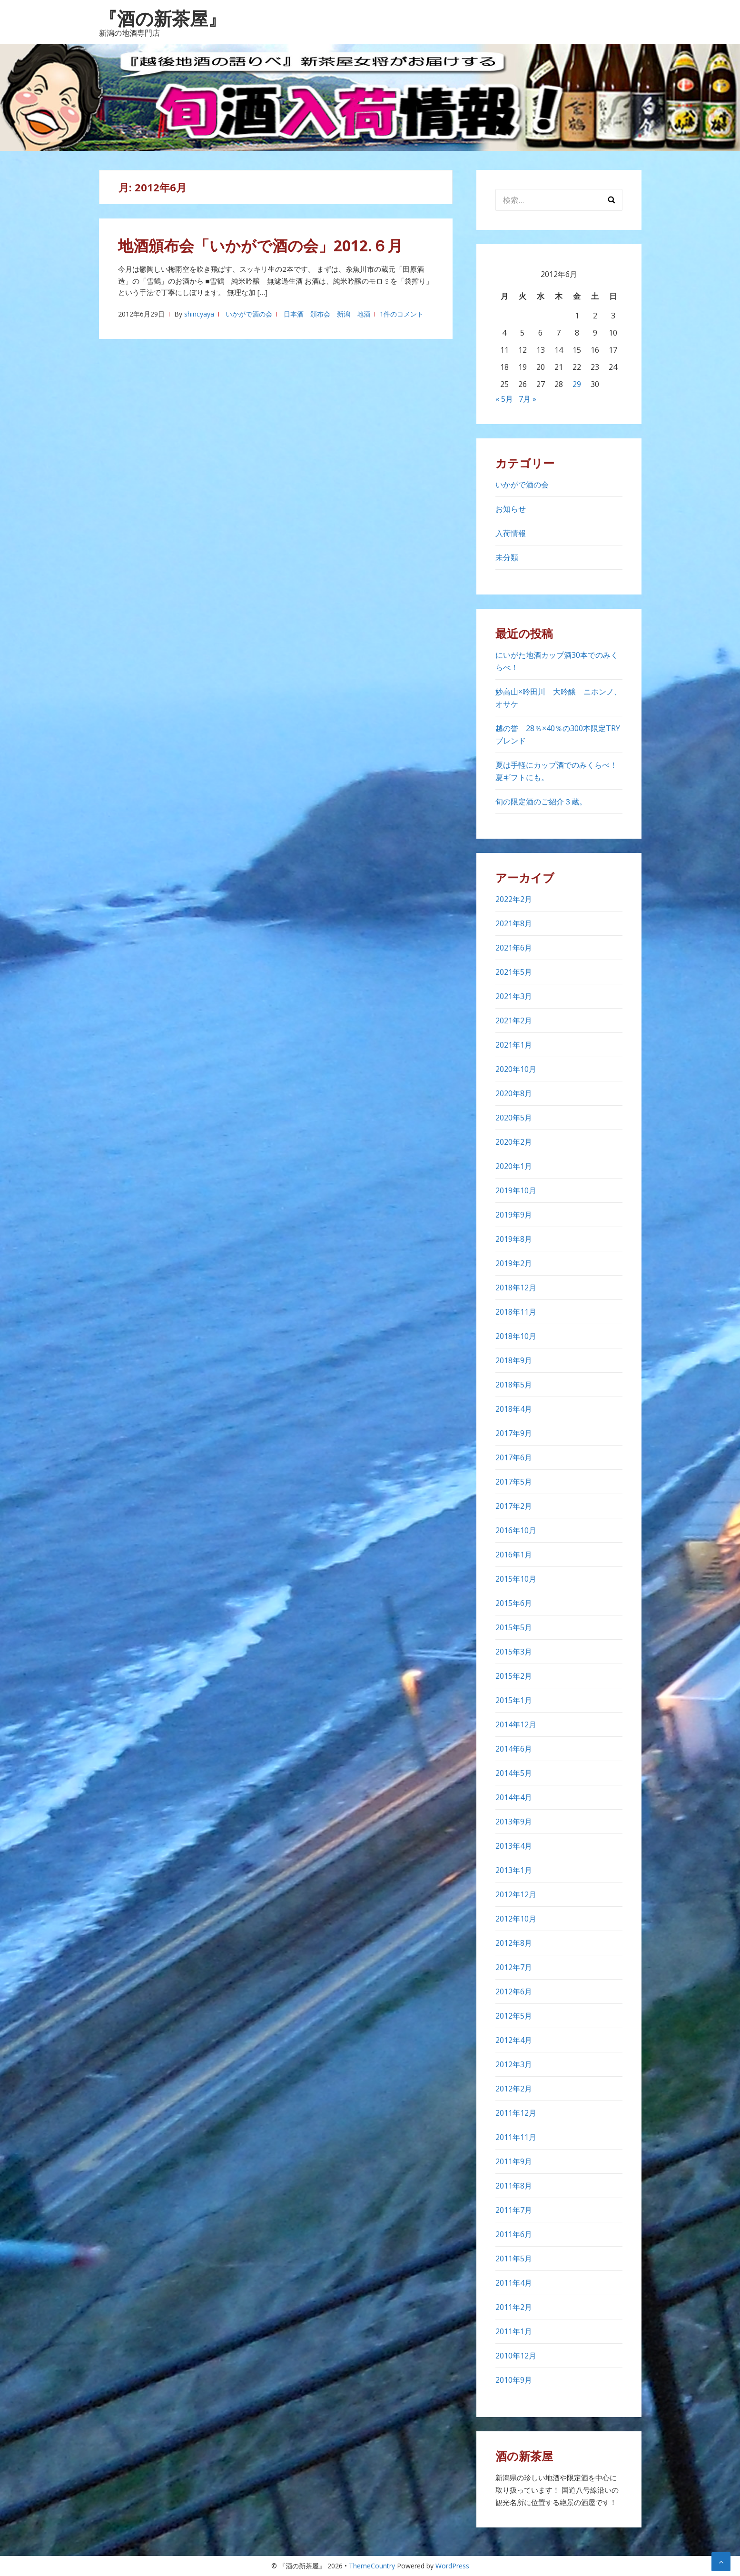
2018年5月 (513, 1384)
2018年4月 (513, 1409)
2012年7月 (513, 1967)
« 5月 (504, 399)
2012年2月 (513, 2088)
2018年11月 (515, 1312)
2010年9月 (513, 2380)
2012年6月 (513, 1991)
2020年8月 (513, 1093)
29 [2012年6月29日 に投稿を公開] (576, 384)
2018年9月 (513, 1360)
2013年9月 (513, 1821)
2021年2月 (513, 1020)
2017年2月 (513, 1506)
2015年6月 (513, 1603)
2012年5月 (513, 2016)
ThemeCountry (372, 2565)
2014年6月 (513, 1749)
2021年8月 (513, 923)
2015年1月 (513, 1700)
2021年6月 (513, 947)
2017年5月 (513, 1481)
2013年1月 (513, 1870)
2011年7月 (513, 2210)
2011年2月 (513, 2307)
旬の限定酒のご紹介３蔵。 (541, 801)
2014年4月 (513, 1797)
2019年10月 (515, 1190)
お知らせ (510, 509)
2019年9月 (513, 1214)
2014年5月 (513, 1773)
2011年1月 (513, 2331)
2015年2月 (513, 1676)
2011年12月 (515, 2113)
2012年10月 (515, 1918)
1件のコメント (402, 313)
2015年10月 (515, 1579)
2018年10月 (515, 1336)
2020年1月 (513, 1166)
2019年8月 (513, 1239)
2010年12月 (515, 2355)
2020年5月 (513, 1117)
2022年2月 (513, 899)
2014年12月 (515, 1724)
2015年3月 (513, 1651)
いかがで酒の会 (249, 313)
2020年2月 (513, 1142)
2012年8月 (513, 1943)
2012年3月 (513, 2064)
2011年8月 (513, 2185)
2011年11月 (515, 2137)
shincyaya (199, 313)
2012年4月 (513, 2040)
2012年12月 (515, 1894)
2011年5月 (513, 2258)
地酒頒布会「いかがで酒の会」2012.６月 (260, 245)
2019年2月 (513, 1263)
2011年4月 (513, 2283)
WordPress (452, 2565)
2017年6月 (513, 1457)
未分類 (506, 557)
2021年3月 (513, 996)
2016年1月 (513, 1554)
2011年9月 (513, 2161)
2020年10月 (515, 1069)
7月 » (527, 399)
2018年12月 (515, 1287)
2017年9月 (513, 1433)
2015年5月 (513, 1627)
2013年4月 (513, 1846)
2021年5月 (513, 972)
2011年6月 (513, 2234)
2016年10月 (515, 1530)
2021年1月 (513, 1045)
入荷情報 (510, 533)
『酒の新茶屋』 (162, 18)
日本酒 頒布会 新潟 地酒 (327, 313)
